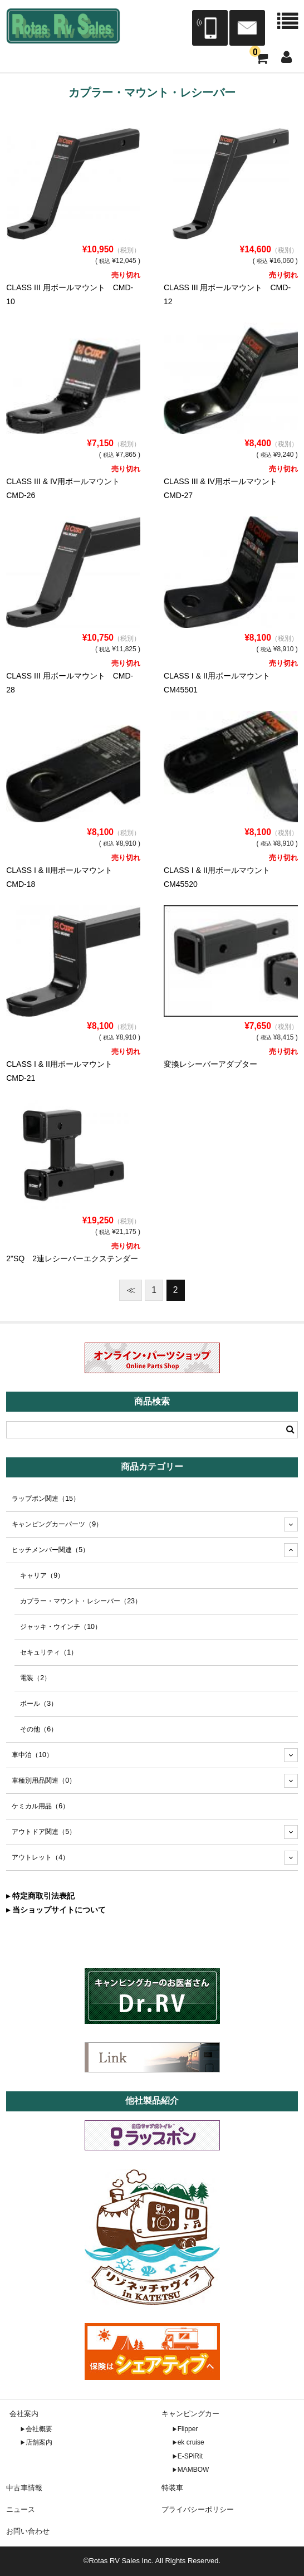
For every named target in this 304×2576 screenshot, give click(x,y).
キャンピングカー (190, 2413)
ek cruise (191, 2442)
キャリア (42, 1575)
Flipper (188, 2429)
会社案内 (23, 2413)
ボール (38, 1703)
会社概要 (39, 2429)
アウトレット (40, 1857)
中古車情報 (24, 2488)
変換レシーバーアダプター (210, 1064)
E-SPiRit (190, 2456)
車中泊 (32, 1755)
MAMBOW (193, 2469)
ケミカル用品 (40, 1806)
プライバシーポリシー (197, 2509)
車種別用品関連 (44, 1780)
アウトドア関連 (44, 1832)
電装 (35, 1678)
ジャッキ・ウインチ (60, 1627)
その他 (38, 1729)
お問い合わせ (28, 2531)
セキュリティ (48, 1652)
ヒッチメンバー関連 (50, 1550)
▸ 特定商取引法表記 (40, 1895)
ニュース (20, 2509)
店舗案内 (39, 2442)
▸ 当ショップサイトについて (56, 1909)
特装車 (172, 2488)
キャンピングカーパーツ (57, 1524)
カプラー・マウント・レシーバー (80, 1601)
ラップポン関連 (46, 1498)
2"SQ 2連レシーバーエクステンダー (72, 1258)
